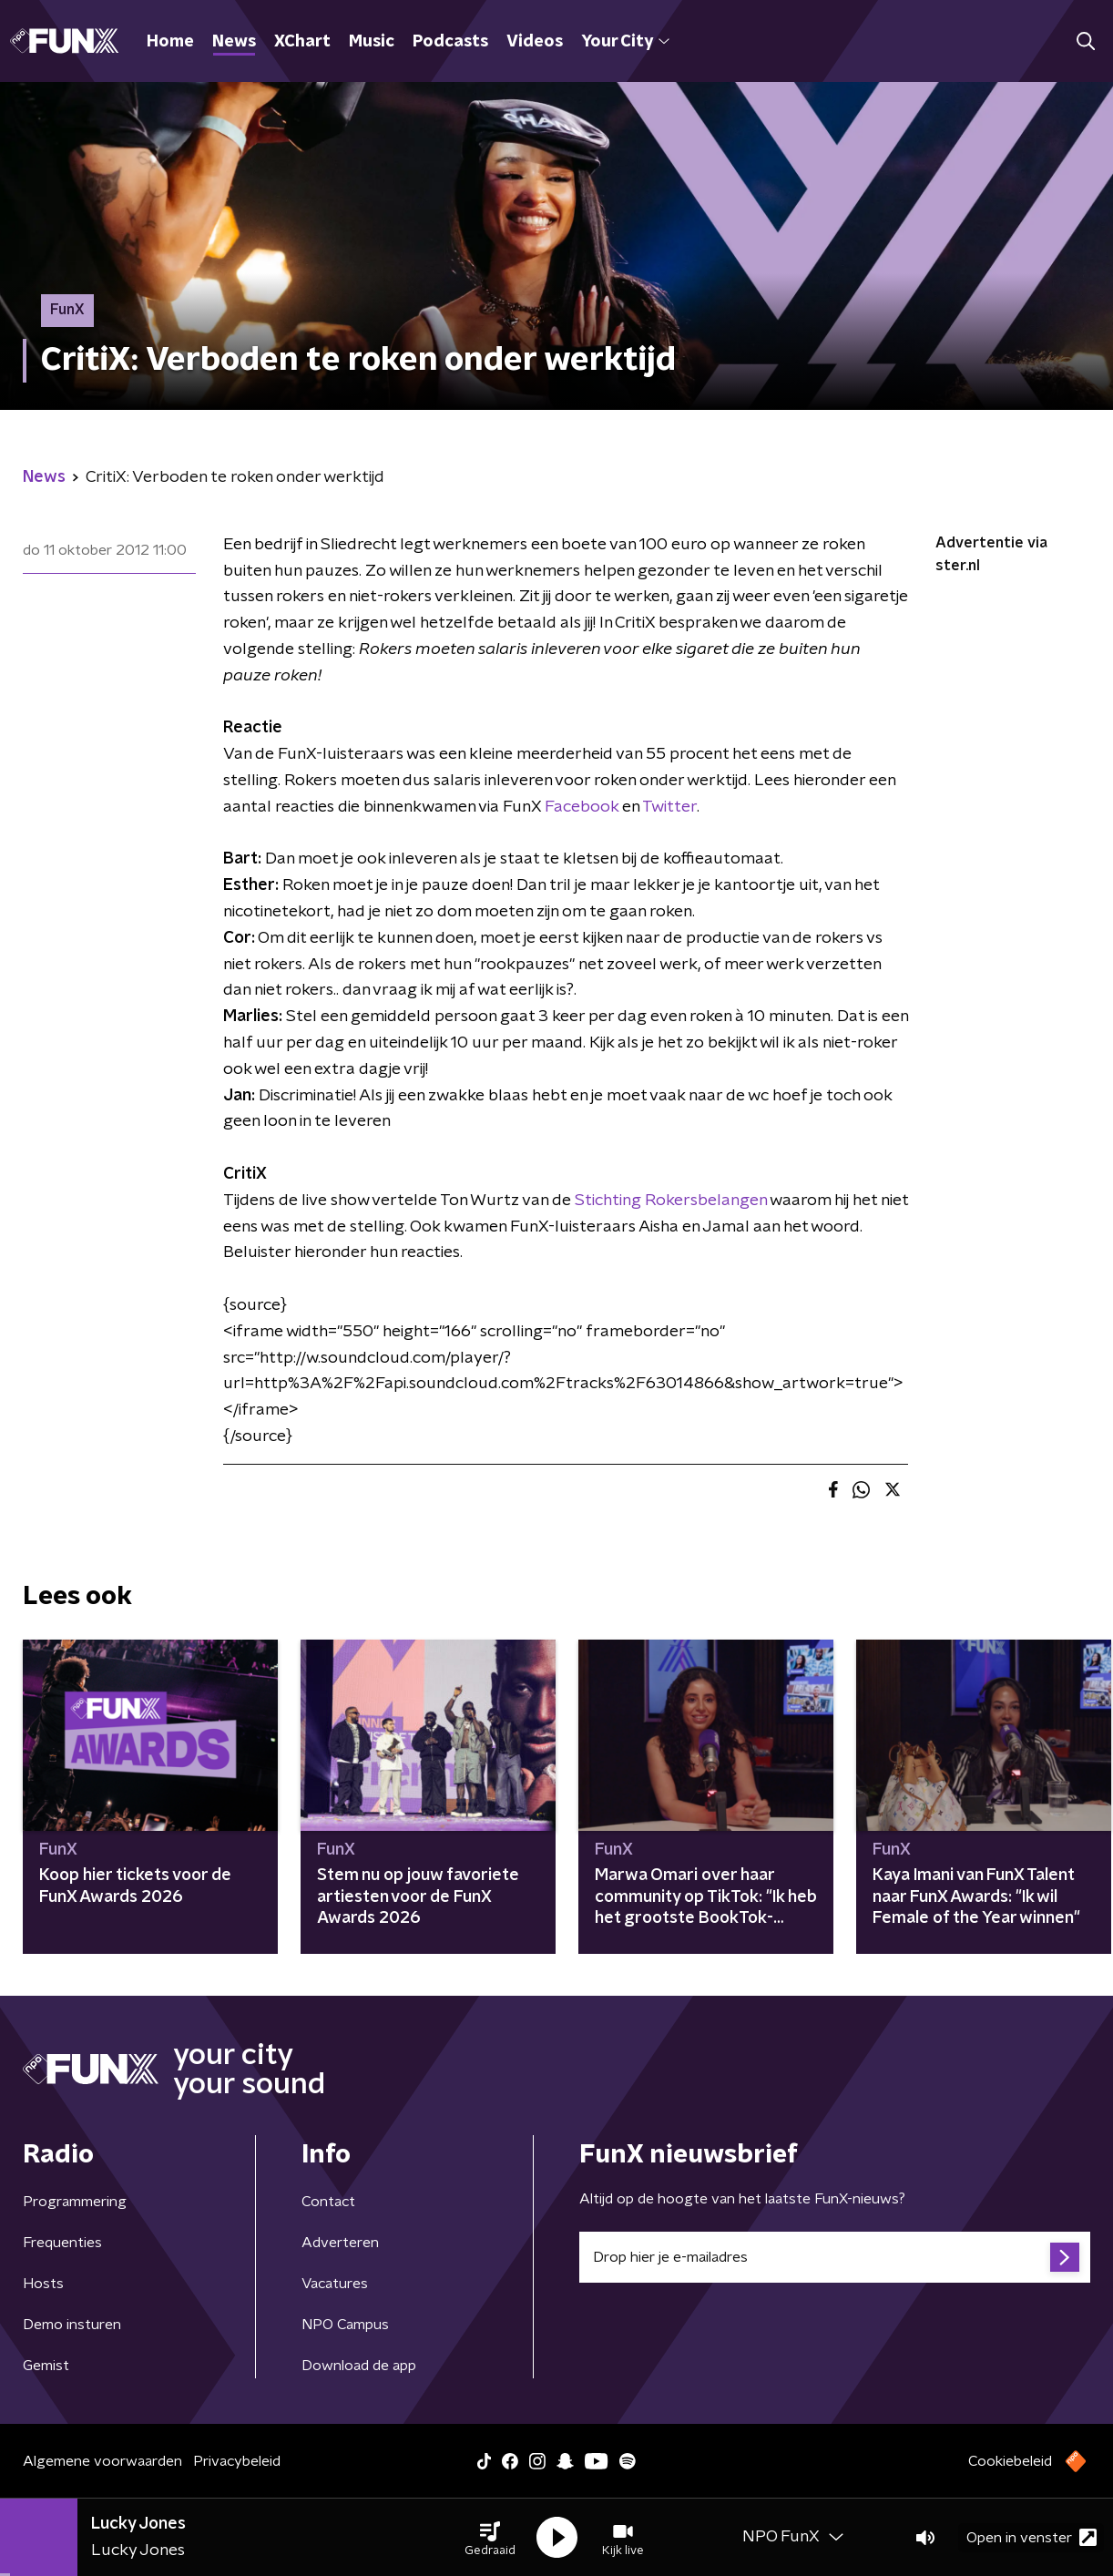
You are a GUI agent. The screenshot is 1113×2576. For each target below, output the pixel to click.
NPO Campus (345, 2324)
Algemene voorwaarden (102, 2461)
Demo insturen (72, 2324)
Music (371, 42)
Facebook (579, 807)
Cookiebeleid (1010, 2461)
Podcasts (450, 42)
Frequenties (62, 2242)
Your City (625, 42)
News (234, 42)
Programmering (75, 2201)
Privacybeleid (237, 2461)
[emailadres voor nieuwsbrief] (834, 2257)
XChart (302, 42)
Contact (328, 2201)
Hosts (43, 2283)
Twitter (669, 807)
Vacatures (334, 2283)
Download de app (358, 2365)
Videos (534, 42)
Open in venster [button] (1031, 2537)
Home (170, 42)
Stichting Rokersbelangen (671, 1200)
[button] (490, 2538)
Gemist (46, 2365)
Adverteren (340, 2242)
